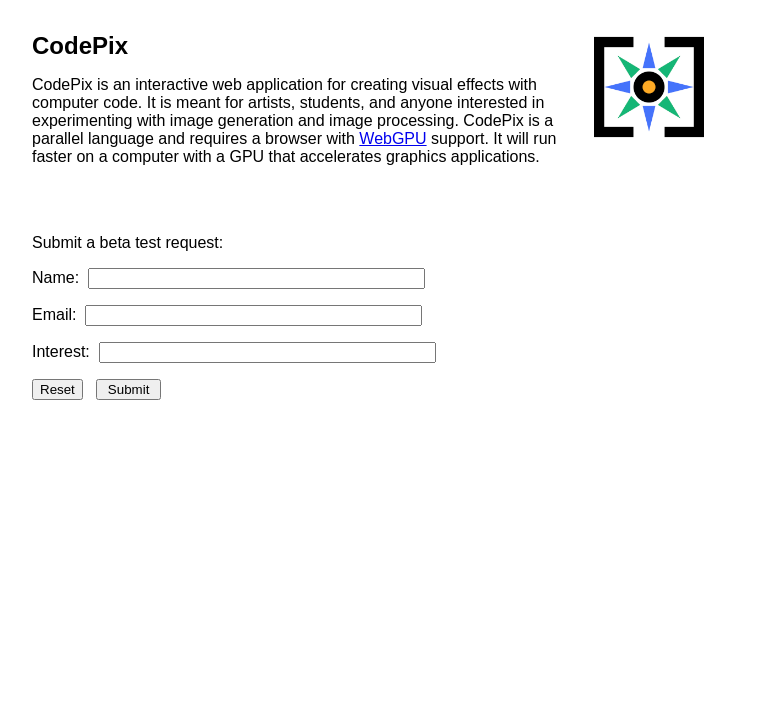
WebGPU (392, 138)
